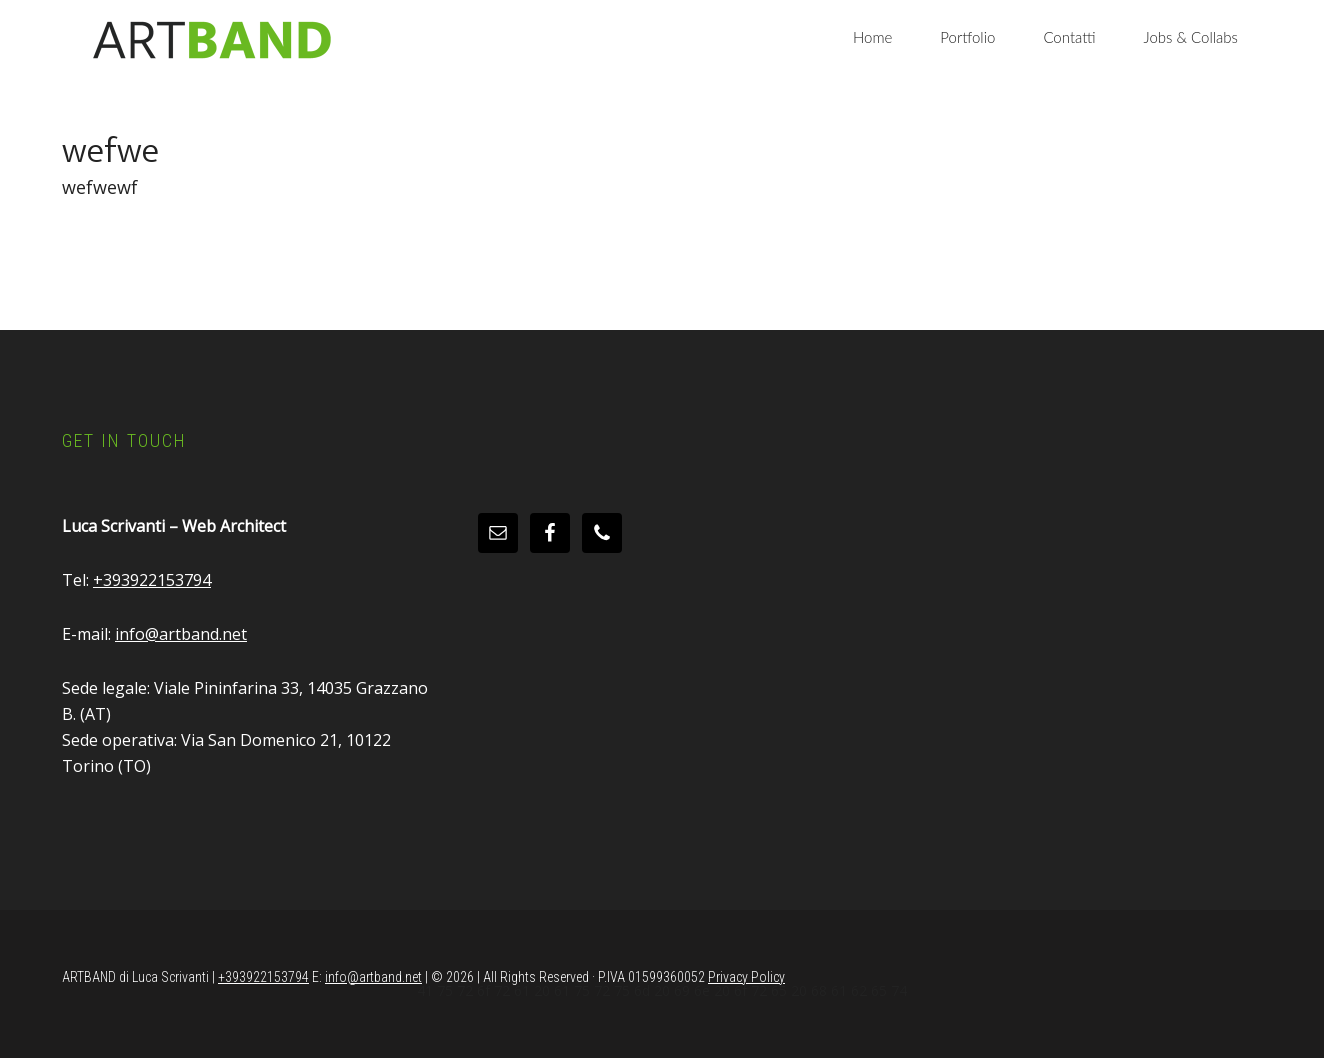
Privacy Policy (746, 977)
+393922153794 (152, 580)
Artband (212, 40)
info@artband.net (181, 634)
